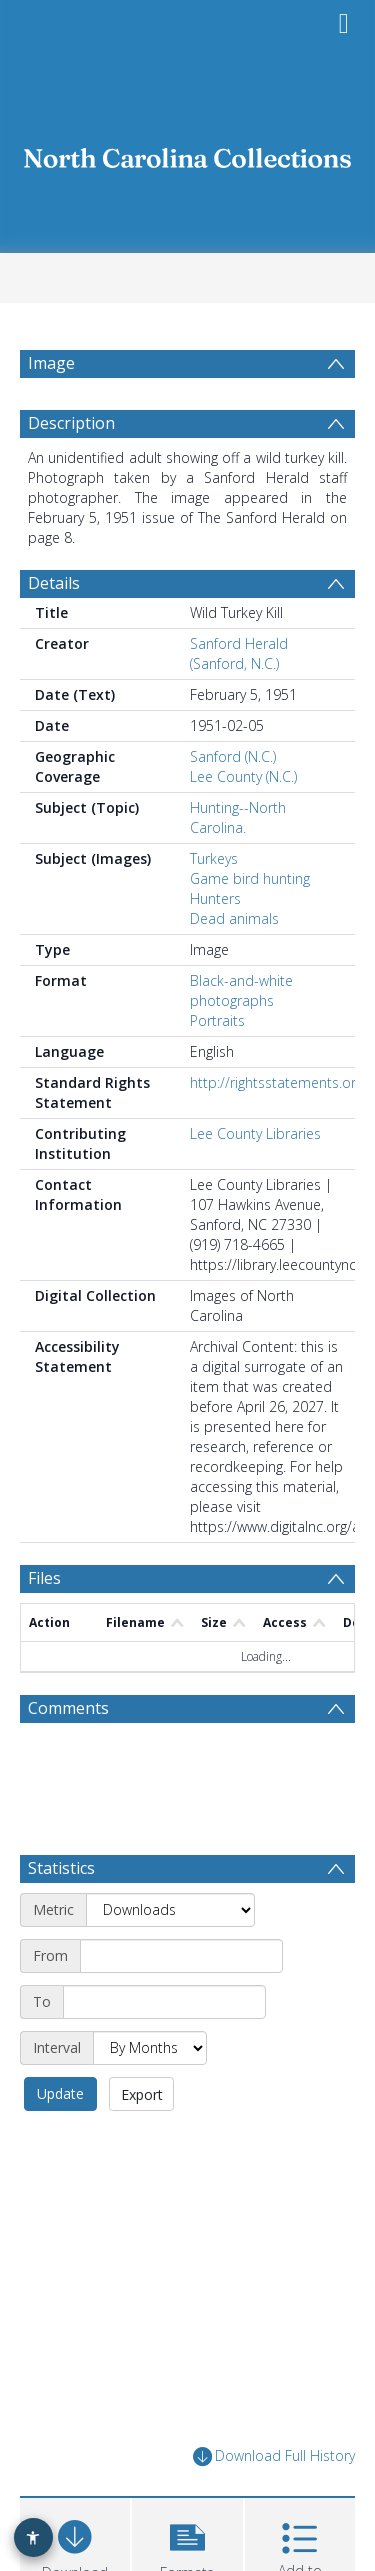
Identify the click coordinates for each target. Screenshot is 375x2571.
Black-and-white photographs (241, 1038)
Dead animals (234, 966)
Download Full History (274, 2504)
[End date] (164, 2050)
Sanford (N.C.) (233, 804)
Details (54, 631)
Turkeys (214, 906)
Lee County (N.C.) (243, 824)
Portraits (217, 1068)
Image (51, 363)
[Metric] (170, 1958)
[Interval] (150, 2096)
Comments (68, 1756)
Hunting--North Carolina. (238, 865)
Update (60, 2141)
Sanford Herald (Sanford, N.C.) (239, 701)
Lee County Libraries (255, 1181)
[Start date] (181, 2004)
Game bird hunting (250, 926)
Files (44, 1626)
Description (71, 471)
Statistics (61, 1916)
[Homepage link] (188, 152)
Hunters (215, 946)
